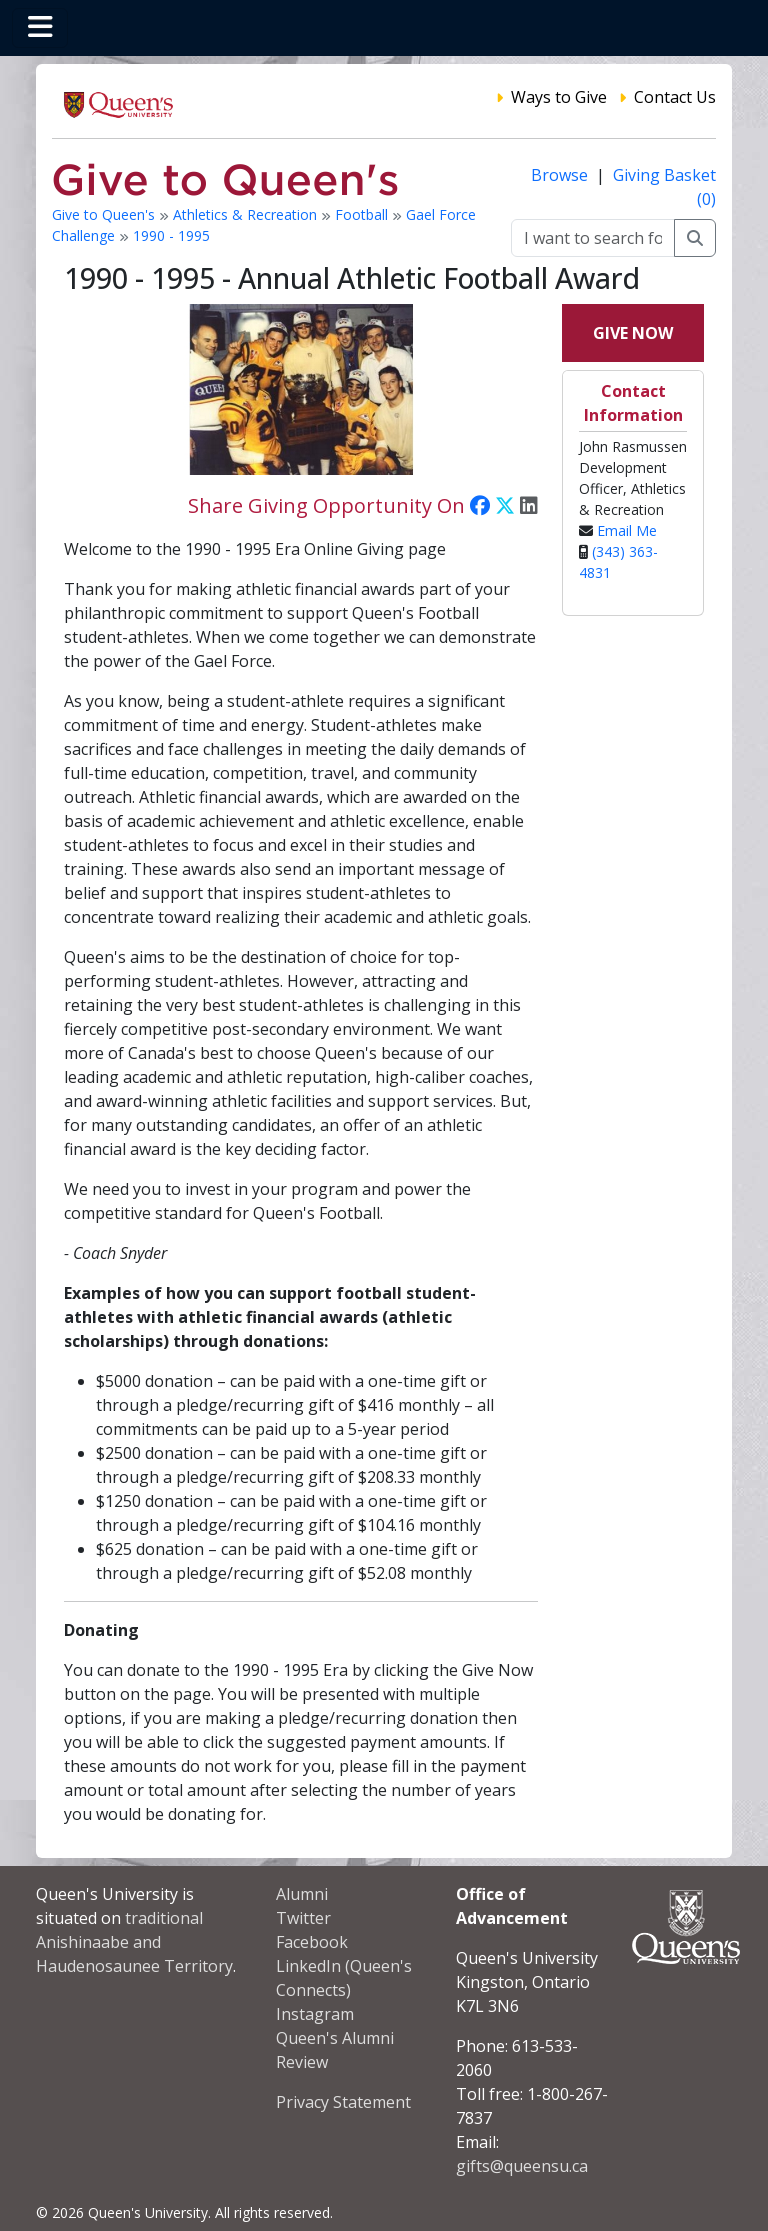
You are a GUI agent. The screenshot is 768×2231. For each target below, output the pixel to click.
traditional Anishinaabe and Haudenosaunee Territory (134, 1942)
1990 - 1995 (171, 235)
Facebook (312, 1942)
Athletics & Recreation (247, 214)
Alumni (302, 1894)
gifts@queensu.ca (522, 2166)
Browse (561, 175)
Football (363, 214)
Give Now (633, 333)
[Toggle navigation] (40, 28)
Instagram (315, 2014)
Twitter (303, 1918)
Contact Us (675, 97)
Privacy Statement (343, 2102)
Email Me (627, 530)
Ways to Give (559, 97)
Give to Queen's (105, 214)
